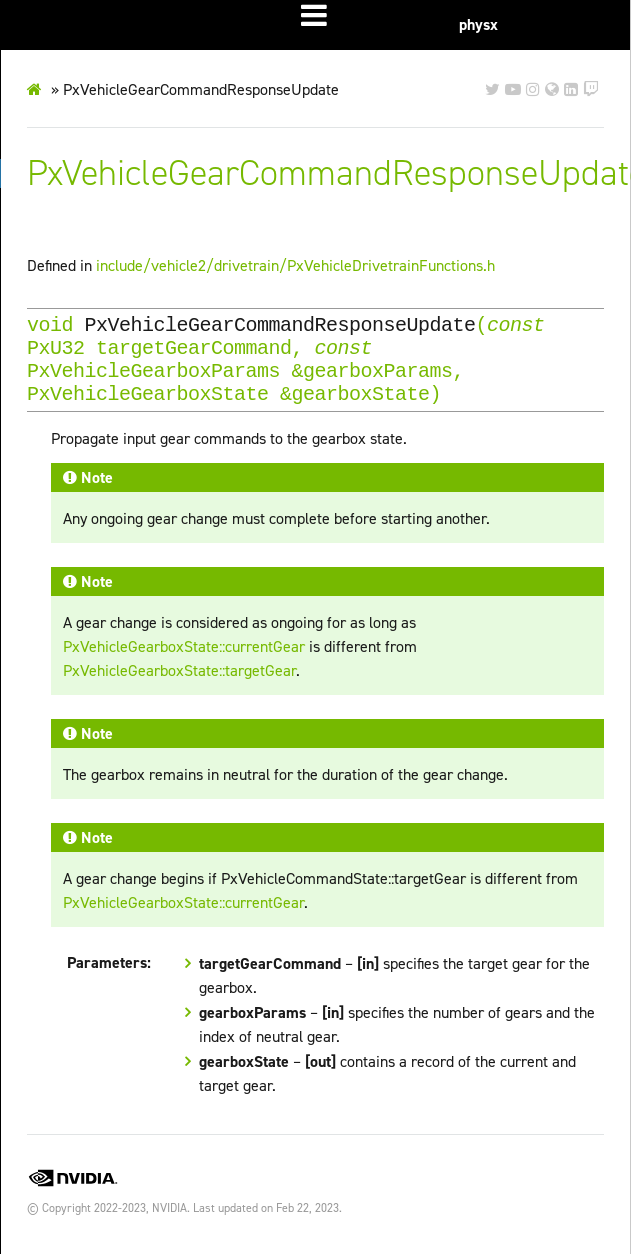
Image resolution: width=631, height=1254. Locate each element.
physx (478, 24)
